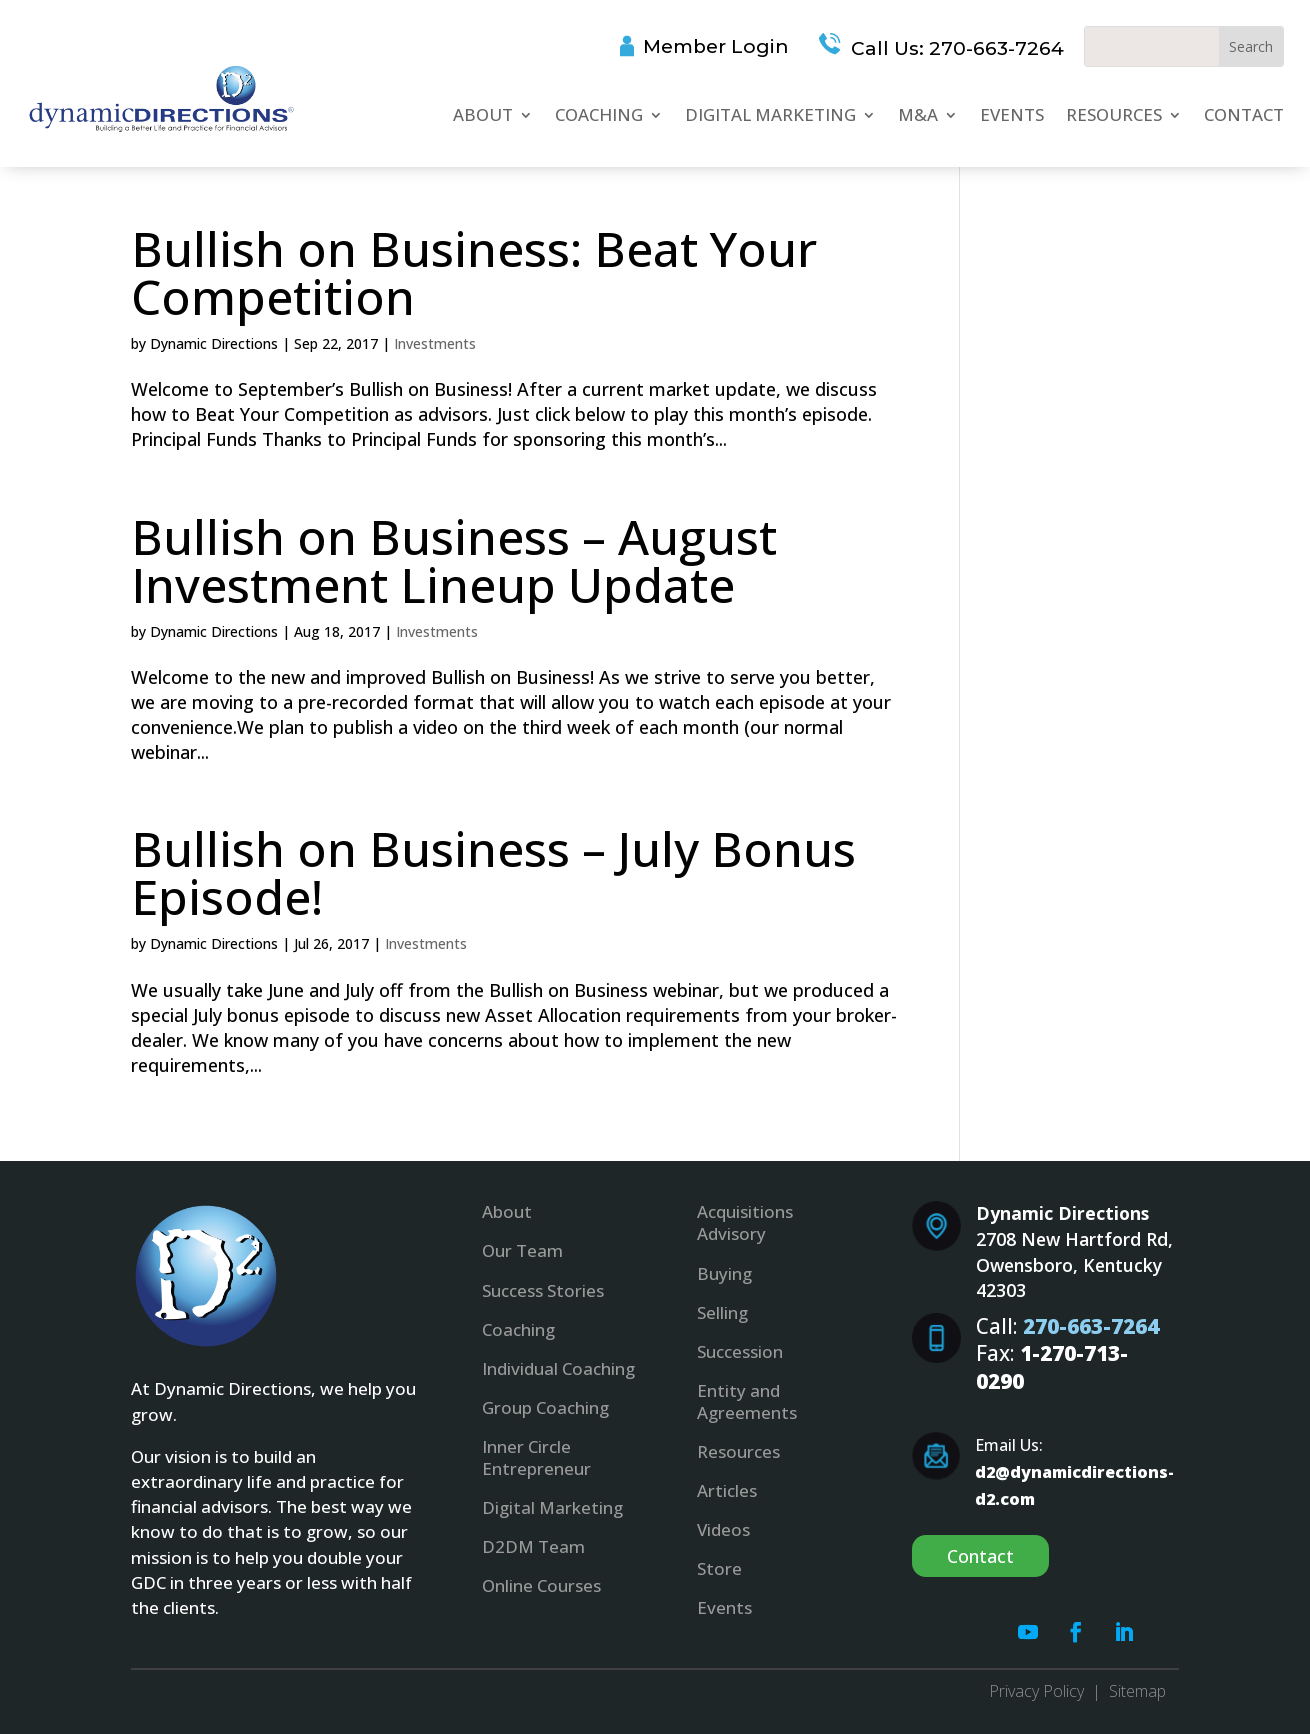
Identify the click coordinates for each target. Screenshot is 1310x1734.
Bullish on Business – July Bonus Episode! (493, 872)
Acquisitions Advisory (745, 1222)
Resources (1114, 114)
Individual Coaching (558, 1368)
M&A (918, 114)
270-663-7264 (1091, 1326)
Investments (435, 343)
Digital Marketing (770, 114)
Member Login (716, 46)
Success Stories (543, 1290)
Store (719, 1568)
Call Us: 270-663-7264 (955, 48)
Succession (740, 1351)
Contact (1244, 114)
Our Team (522, 1250)
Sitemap (1137, 1691)
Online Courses (541, 1585)
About (483, 114)
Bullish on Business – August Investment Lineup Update (454, 560)
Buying (724, 1273)
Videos (723, 1529)
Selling (722, 1312)
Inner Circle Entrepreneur (536, 1457)
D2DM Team (533, 1546)
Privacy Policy (1036, 1691)
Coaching (599, 114)
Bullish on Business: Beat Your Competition (474, 272)
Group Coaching (545, 1407)
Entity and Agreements (747, 1401)
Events (1012, 114)
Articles (727, 1490)
